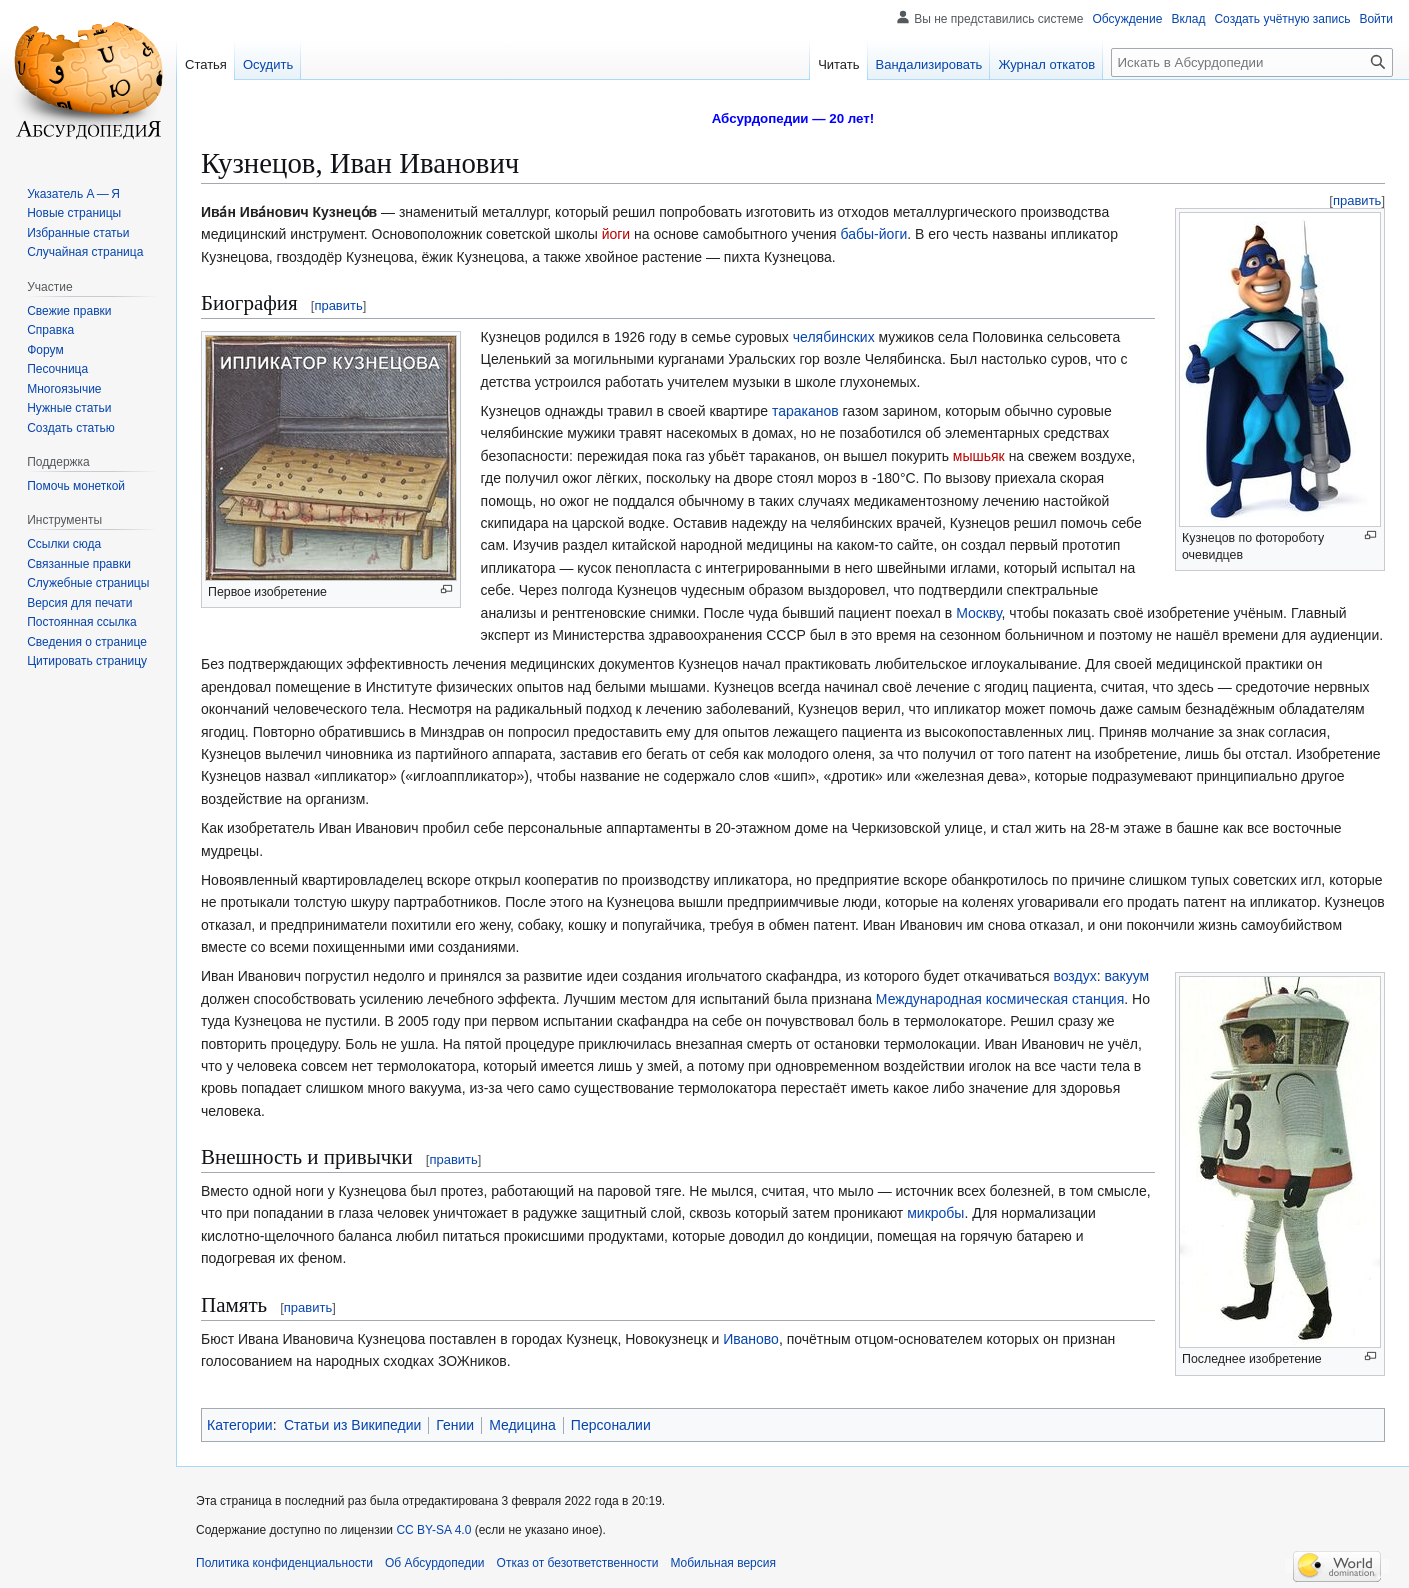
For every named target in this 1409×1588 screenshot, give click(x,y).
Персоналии (611, 1425)
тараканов (805, 411)
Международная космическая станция (1000, 999)
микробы (935, 1213)
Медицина (522, 1425)
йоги (616, 234)
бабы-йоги (874, 234)
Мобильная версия (723, 1563)
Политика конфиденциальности (284, 1563)
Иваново (751, 1339)
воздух (1074, 976)
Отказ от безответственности (578, 1563)
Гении (455, 1425)
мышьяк (979, 456)
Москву (978, 613)
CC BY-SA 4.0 (433, 1530)
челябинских (834, 337)
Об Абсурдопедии (435, 1563)
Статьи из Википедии (352, 1425)
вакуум (1126, 976)
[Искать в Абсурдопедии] (1252, 62)
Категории (240, 1425)
